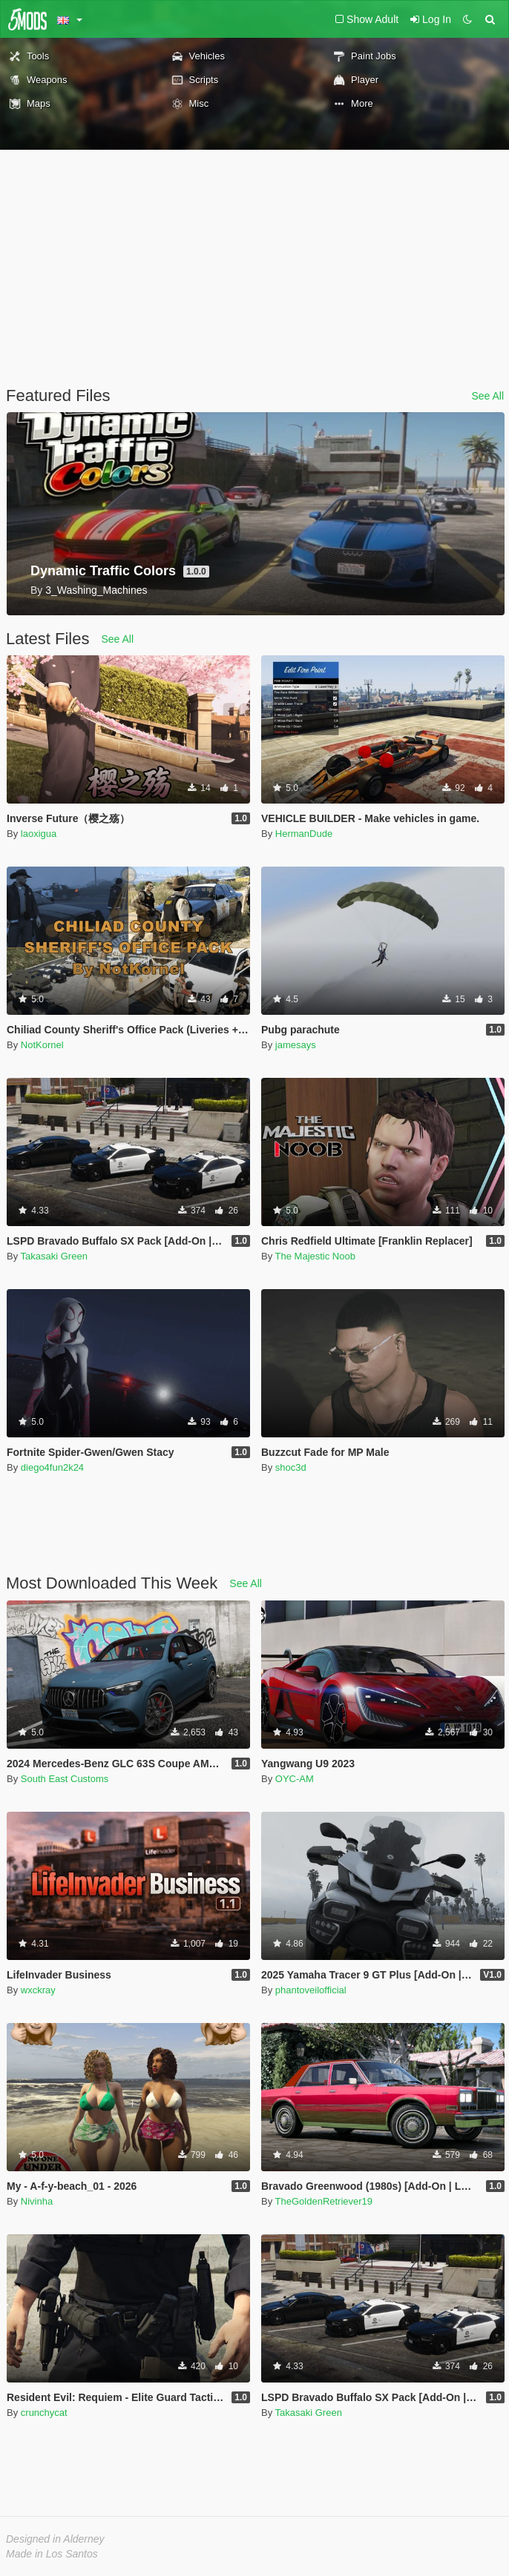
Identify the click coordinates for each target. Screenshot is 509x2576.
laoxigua (38, 833)
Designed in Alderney (55, 2539)
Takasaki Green (54, 1256)
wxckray (38, 1990)
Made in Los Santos (52, 2554)
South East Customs (65, 1778)
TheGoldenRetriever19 (324, 2201)
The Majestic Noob (315, 1256)
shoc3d (290, 1467)
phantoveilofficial (311, 1990)
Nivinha (37, 2201)
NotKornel (42, 1044)
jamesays (295, 1044)
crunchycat (44, 2412)
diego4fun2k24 (52, 1467)
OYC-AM (294, 1778)
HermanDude (303, 833)
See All (487, 396)
